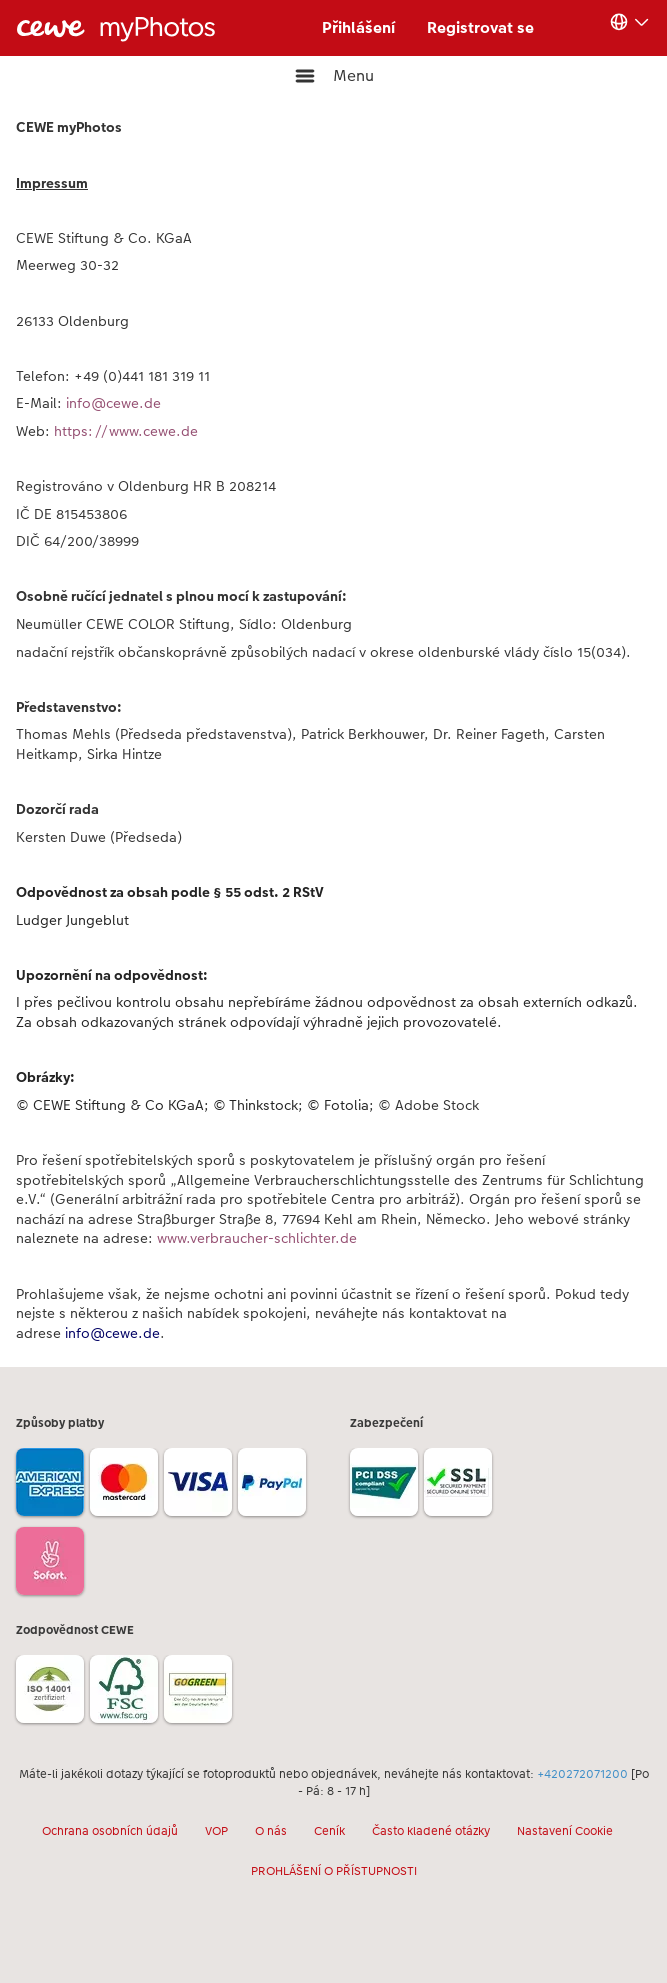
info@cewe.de (113, 403)
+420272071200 (582, 1774)
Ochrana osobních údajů (110, 1831)
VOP (216, 1831)
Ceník (329, 1831)
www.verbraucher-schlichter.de (257, 1238)
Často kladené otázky (431, 1831)
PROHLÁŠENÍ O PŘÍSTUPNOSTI (334, 1871)
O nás (271, 1831)
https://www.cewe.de (130, 431)
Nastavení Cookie (565, 1831)
